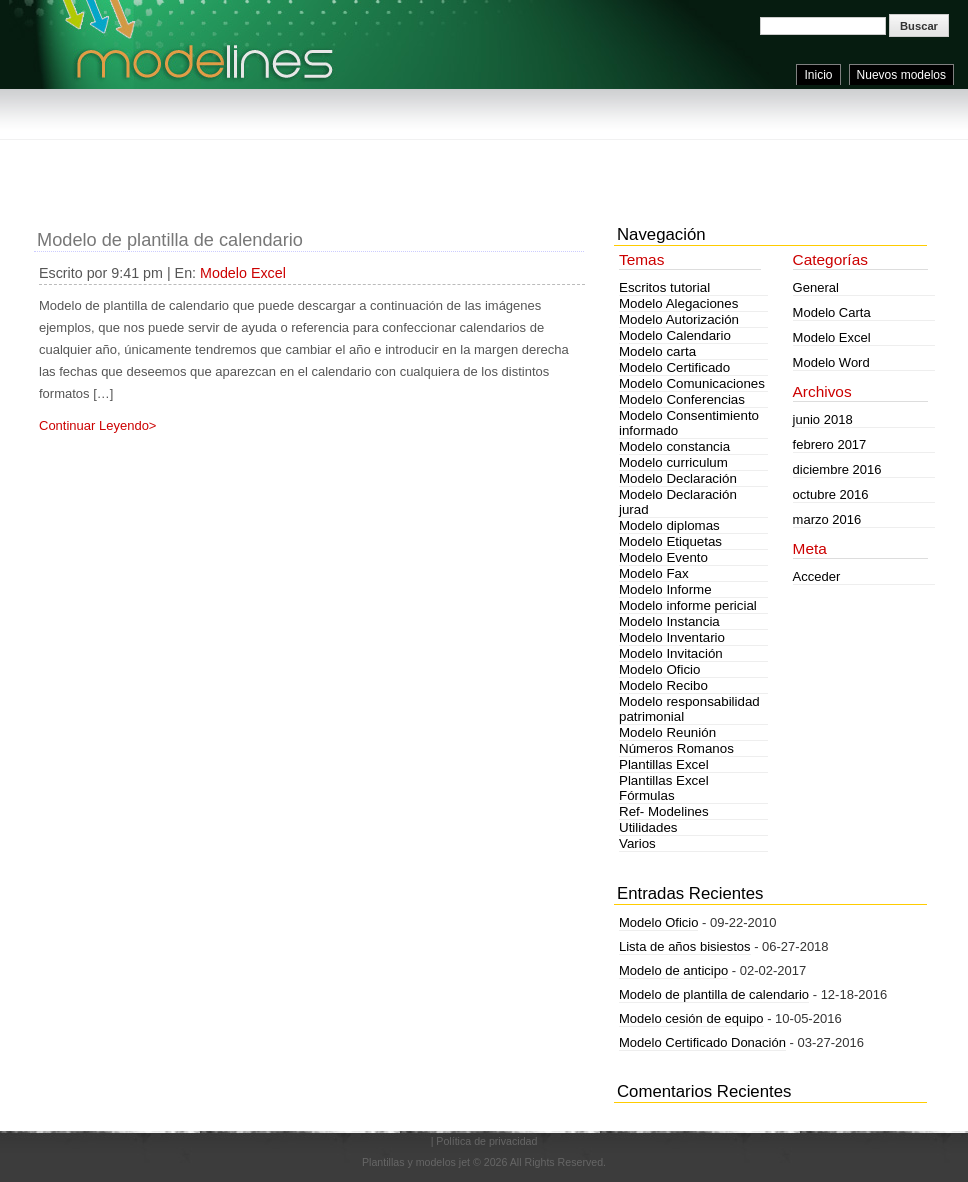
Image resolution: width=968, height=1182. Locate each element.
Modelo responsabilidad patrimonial (689, 709)
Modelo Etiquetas (670, 541)
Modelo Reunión (667, 732)
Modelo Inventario (672, 637)
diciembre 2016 (837, 469)
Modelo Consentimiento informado (689, 423)
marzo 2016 (827, 519)
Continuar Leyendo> (97, 425)
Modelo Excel (243, 273)
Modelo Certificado (674, 367)
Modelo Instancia (669, 621)
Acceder (817, 576)
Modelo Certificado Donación (702, 1042)
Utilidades (648, 827)
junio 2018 (823, 419)
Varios (637, 843)
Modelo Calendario (675, 335)
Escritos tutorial (664, 287)
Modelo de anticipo (673, 970)
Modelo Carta (832, 312)
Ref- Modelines (664, 811)
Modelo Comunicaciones (692, 383)
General (816, 287)
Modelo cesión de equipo (691, 1018)
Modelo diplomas (669, 525)
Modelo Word (831, 362)
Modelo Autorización (679, 319)
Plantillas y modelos (409, 1162)
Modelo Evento (663, 557)
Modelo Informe (665, 589)
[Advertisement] (398, 160)
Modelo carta (657, 351)
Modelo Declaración (678, 478)
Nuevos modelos (901, 75)
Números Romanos (676, 748)
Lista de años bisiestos (685, 946)
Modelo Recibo (663, 685)
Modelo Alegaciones (678, 303)
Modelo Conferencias (682, 399)
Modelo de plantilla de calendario (170, 240)
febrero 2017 (830, 444)
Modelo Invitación (671, 653)
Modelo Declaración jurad (678, 502)
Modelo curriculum (673, 462)
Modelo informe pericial (688, 605)
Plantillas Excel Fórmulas (664, 788)
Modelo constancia (674, 446)
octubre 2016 (831, 494)
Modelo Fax (654, 573)
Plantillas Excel (664, 764)
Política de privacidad (486, 1141)
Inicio (818, 75)
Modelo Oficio (660, 669)
